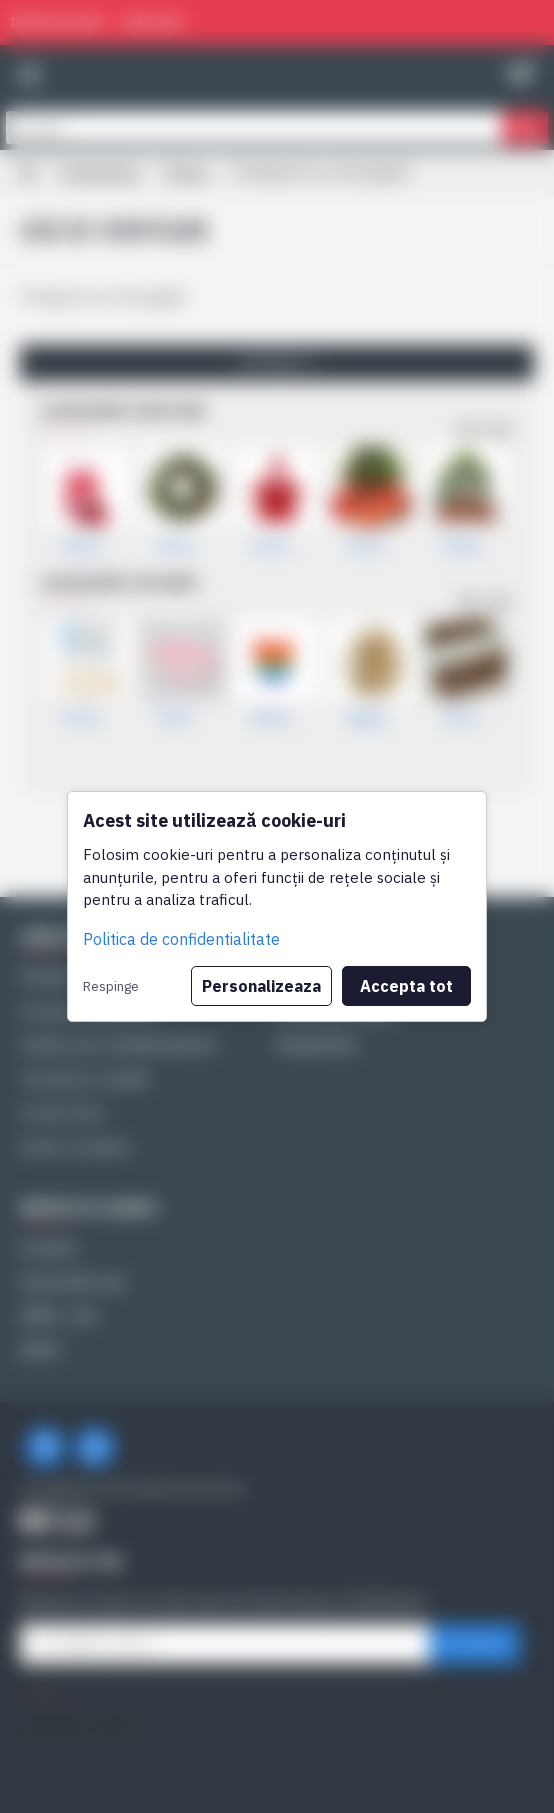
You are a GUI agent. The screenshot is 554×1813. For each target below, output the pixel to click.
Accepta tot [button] (406, 986)
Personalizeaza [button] (261, 986)
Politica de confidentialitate (181, 939)
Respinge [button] (111, 986)
